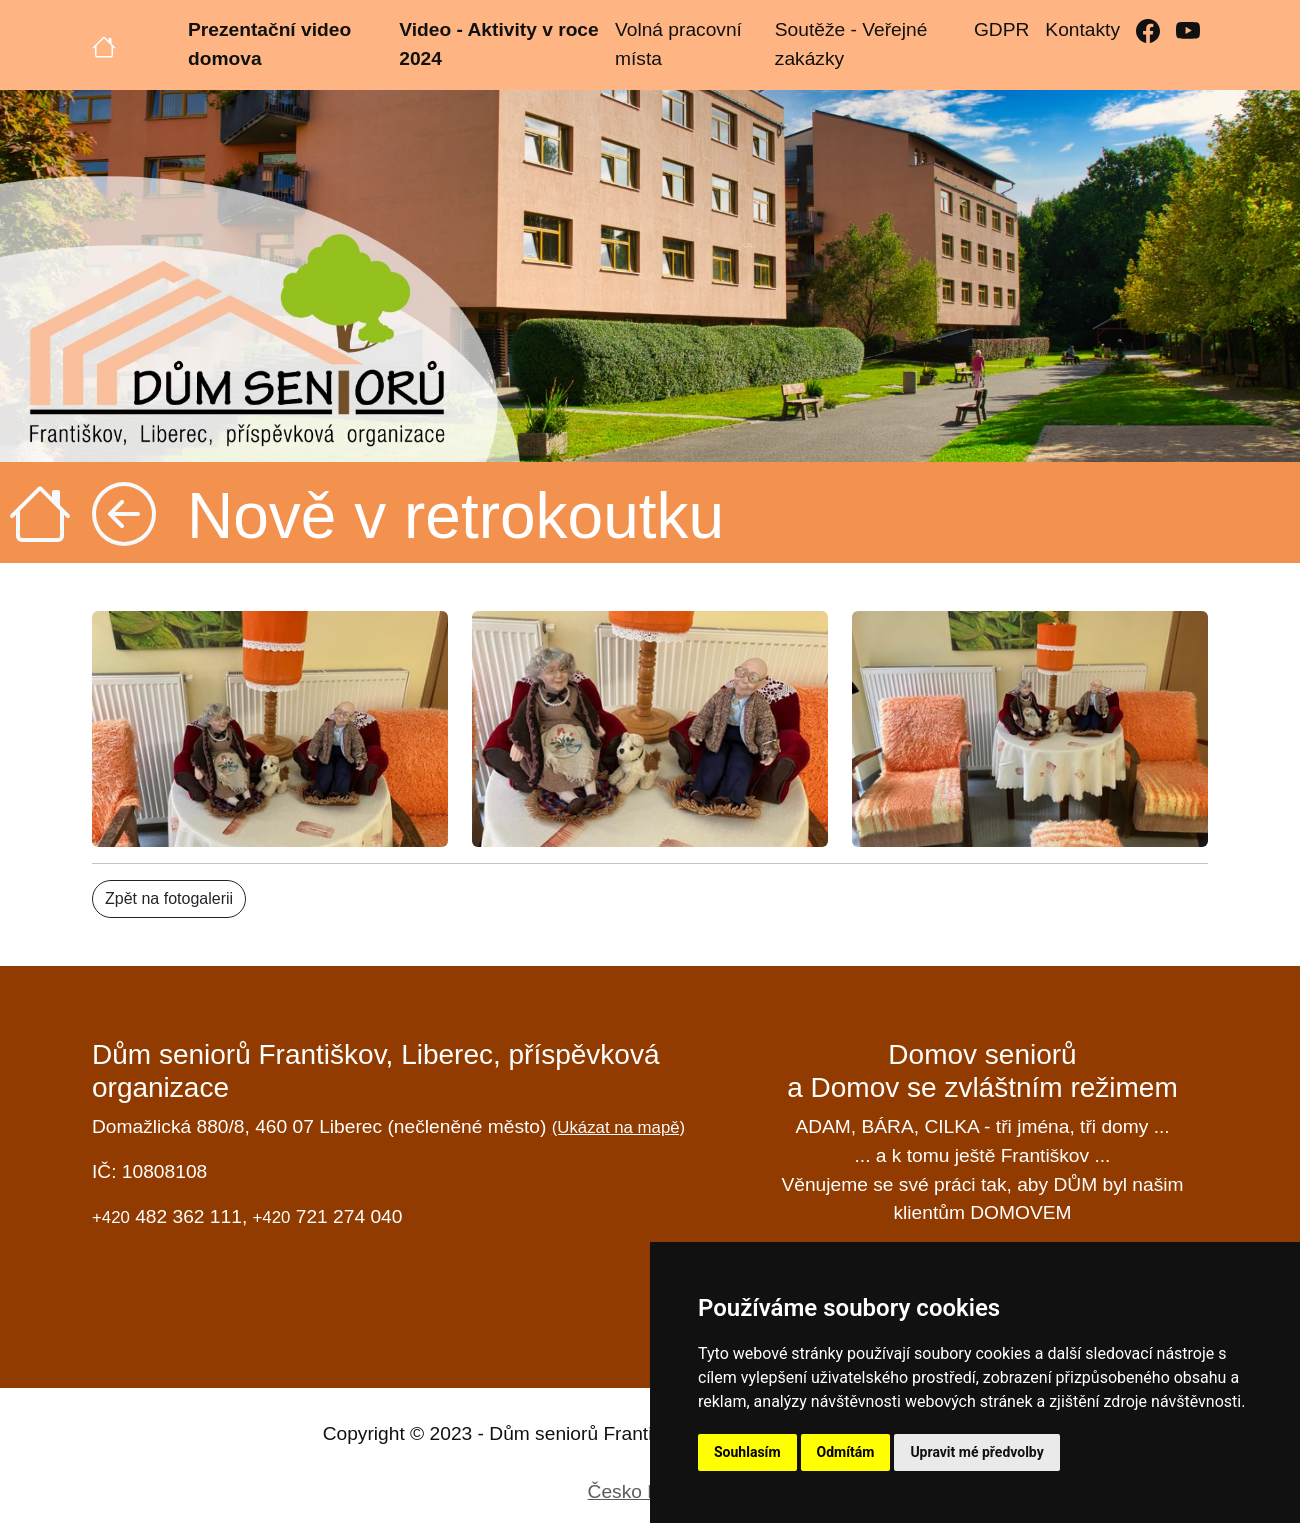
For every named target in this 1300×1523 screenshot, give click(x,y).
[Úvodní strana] (104, 45)
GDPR (1001, 29)
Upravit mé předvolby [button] (976, 1452)
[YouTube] (1188, 30)
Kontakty (1082, 29)
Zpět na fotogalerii (169, 898)
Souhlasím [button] (747, 1452)
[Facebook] (1148, 30)
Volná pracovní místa (678, 44)
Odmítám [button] (846, 1452)
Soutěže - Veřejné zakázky (851, 44)
